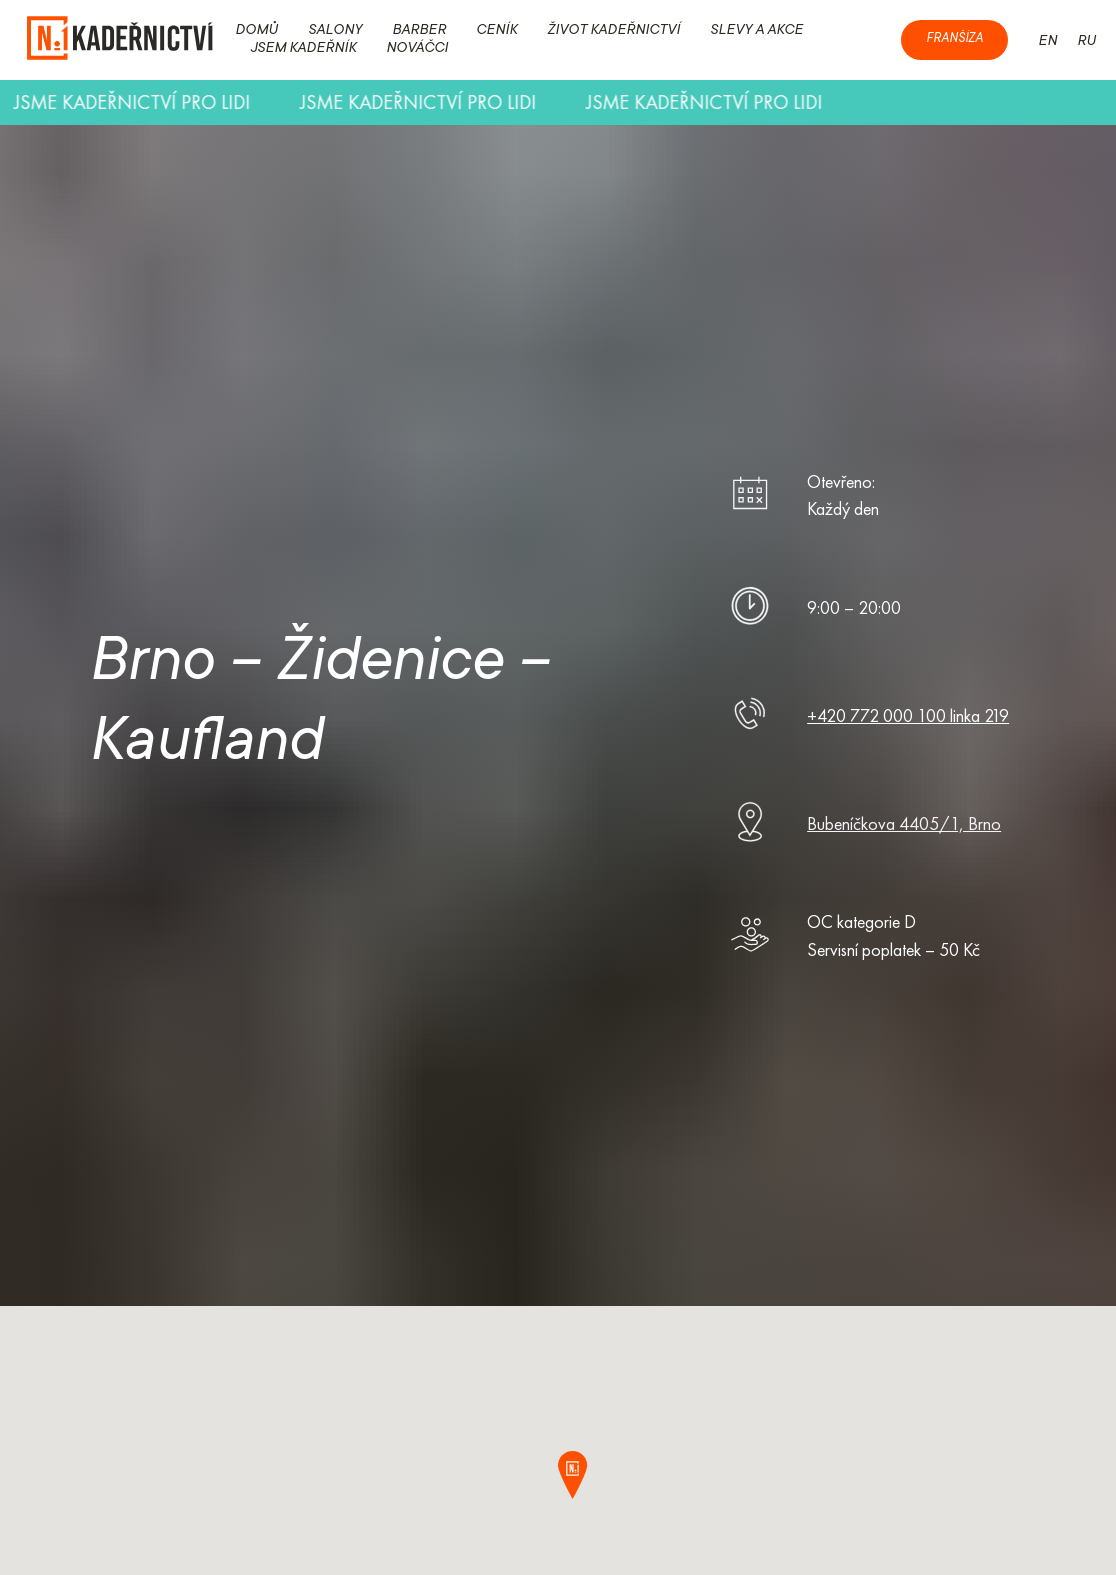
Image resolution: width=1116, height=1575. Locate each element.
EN (1047, 42)
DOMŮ (256, 31)
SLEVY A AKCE (756, 31)
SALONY (335, 31)
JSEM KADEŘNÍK (303, 49)
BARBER (419, 31)
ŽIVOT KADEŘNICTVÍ (613, 31)
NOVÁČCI (417, 49)
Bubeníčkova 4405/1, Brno (904, 823)
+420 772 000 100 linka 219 (908, 715)
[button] (582, 1475)
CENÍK (496, 31)
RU (1086, 42)
